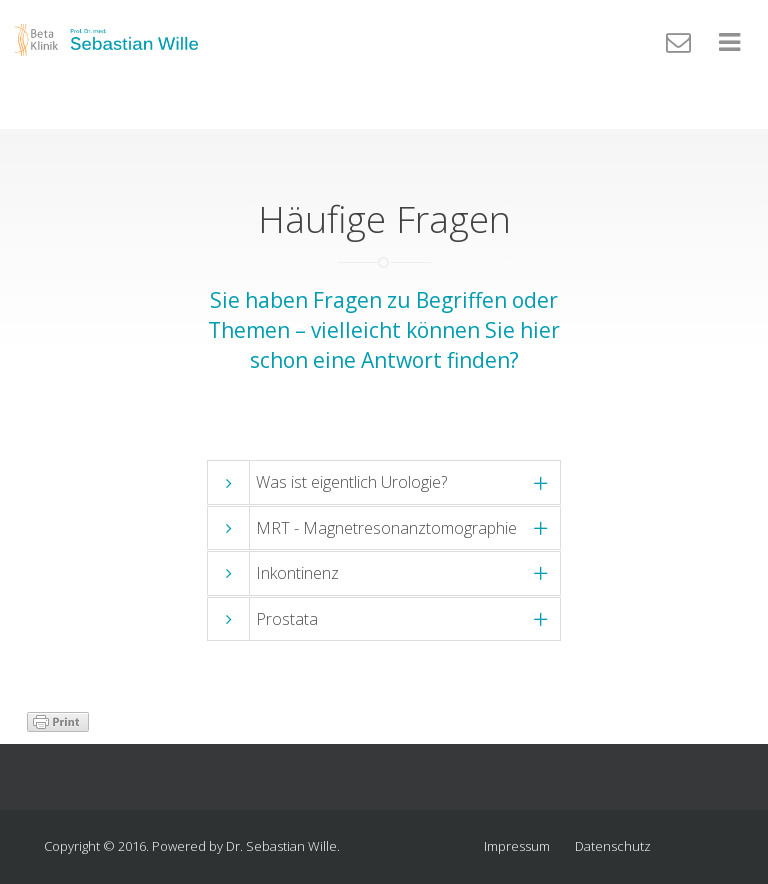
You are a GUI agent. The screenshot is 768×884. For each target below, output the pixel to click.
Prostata (287, 619)
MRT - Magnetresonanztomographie (386, 528)
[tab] (384, 482)
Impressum (517, 846)
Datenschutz (613, 846)
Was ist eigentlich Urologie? (351, 482)
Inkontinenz (297, 573)
